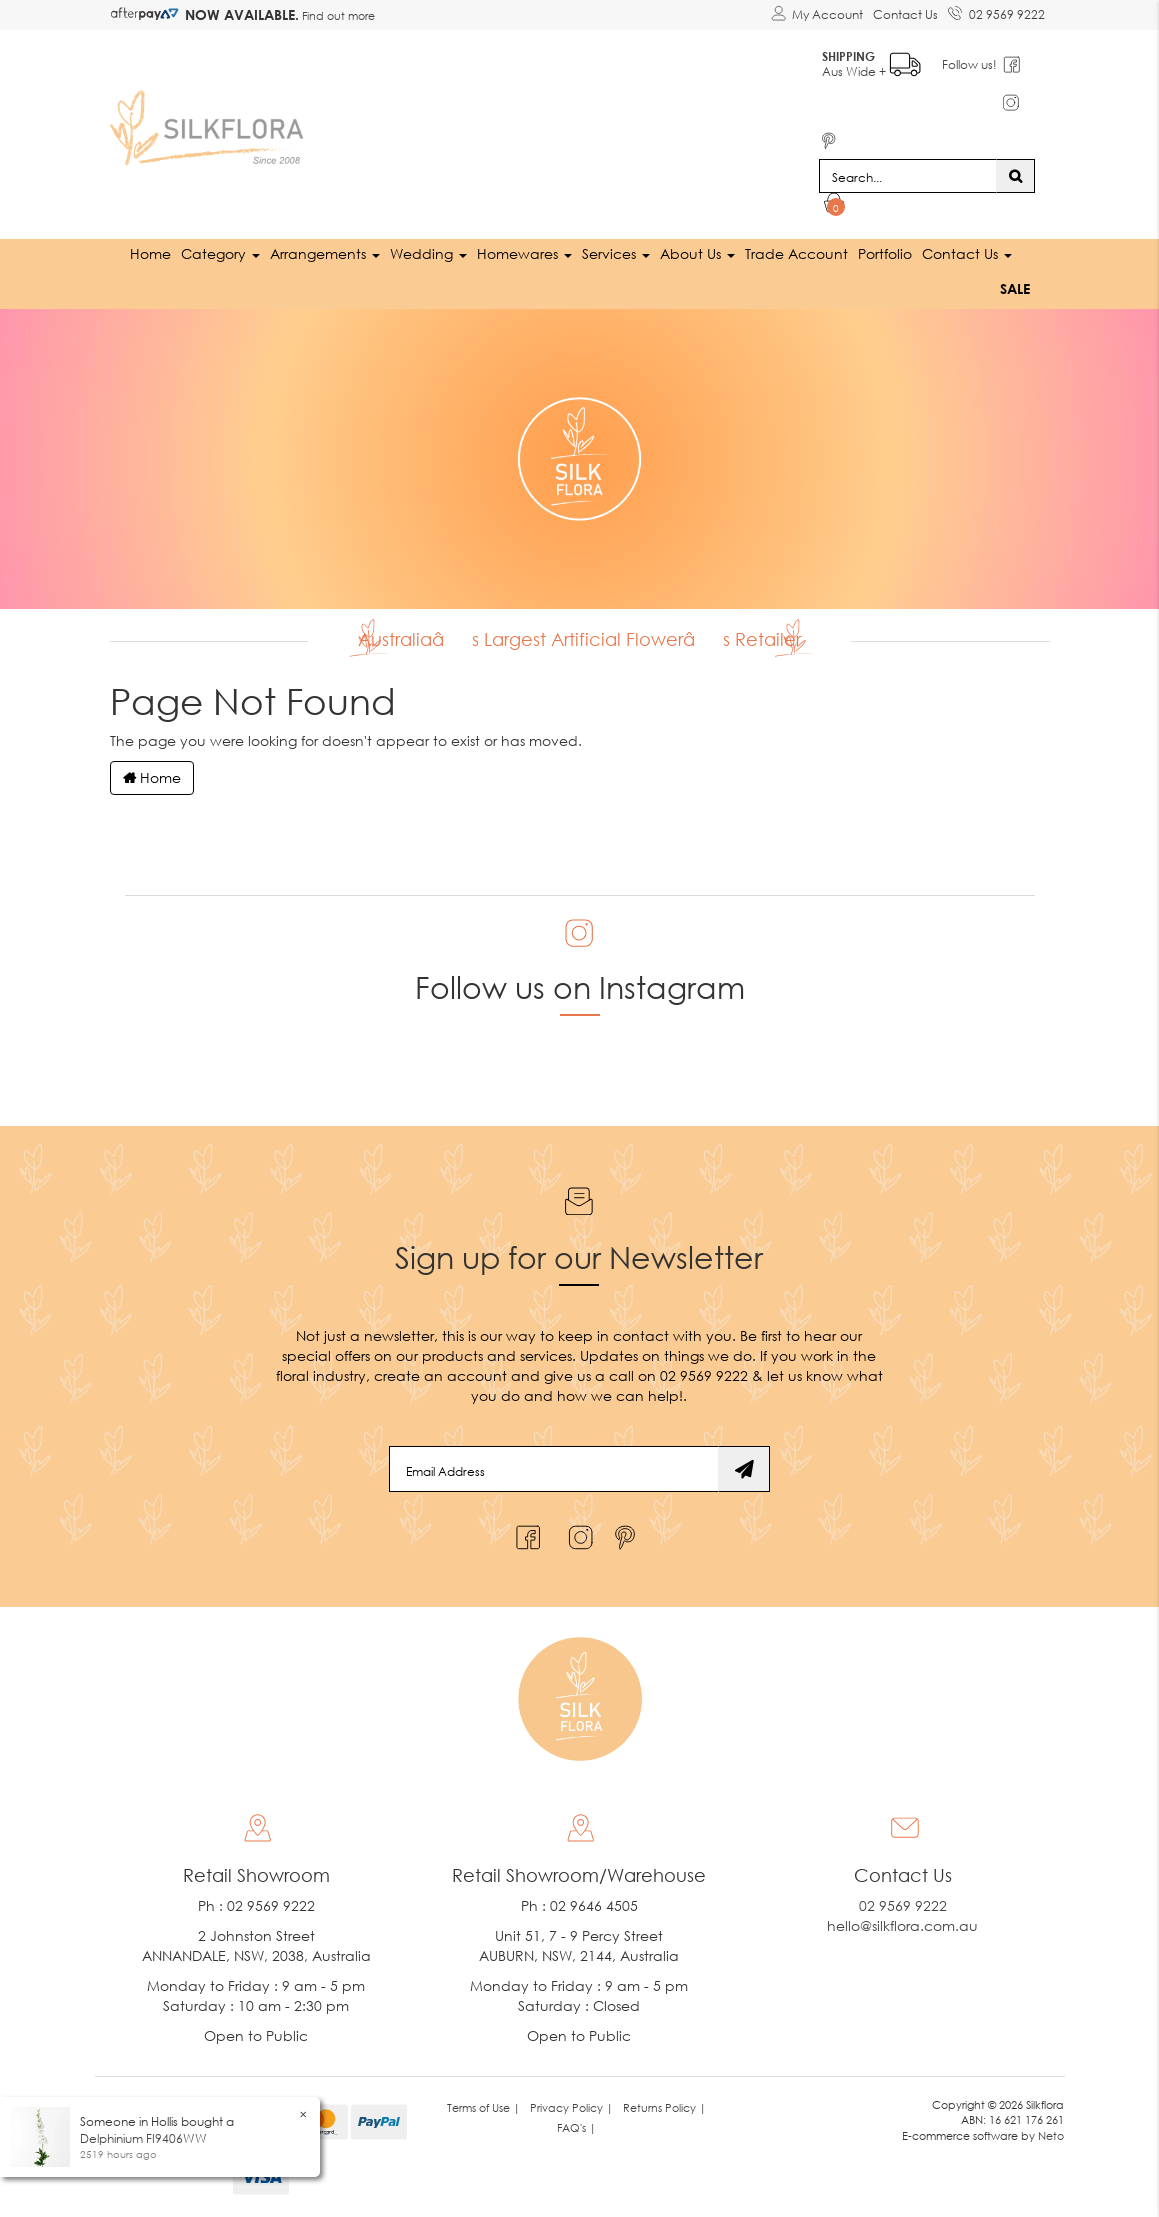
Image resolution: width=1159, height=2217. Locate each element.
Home (150, 253)
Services (616, 253)
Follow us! (969, 64)
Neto (1051, 2135)
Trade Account (796, 253)
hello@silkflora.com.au (902, 1925)
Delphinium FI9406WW (143, 2138)
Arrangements (325, 253)
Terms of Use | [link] (483, 2107)
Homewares (524, 253)
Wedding (428, 253)
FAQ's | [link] (576, 2127)
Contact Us (905, 14)
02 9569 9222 (996, 11)
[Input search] (907, 176)
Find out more (337, 15)
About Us (697, 253)
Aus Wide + (871, 60)
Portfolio (885, 253)
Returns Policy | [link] (664, 2107)
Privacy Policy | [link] (571, 2107)
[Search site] (1015, 176)
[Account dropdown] (817, 15)
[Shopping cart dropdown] (834, 206)
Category (220, 253)
